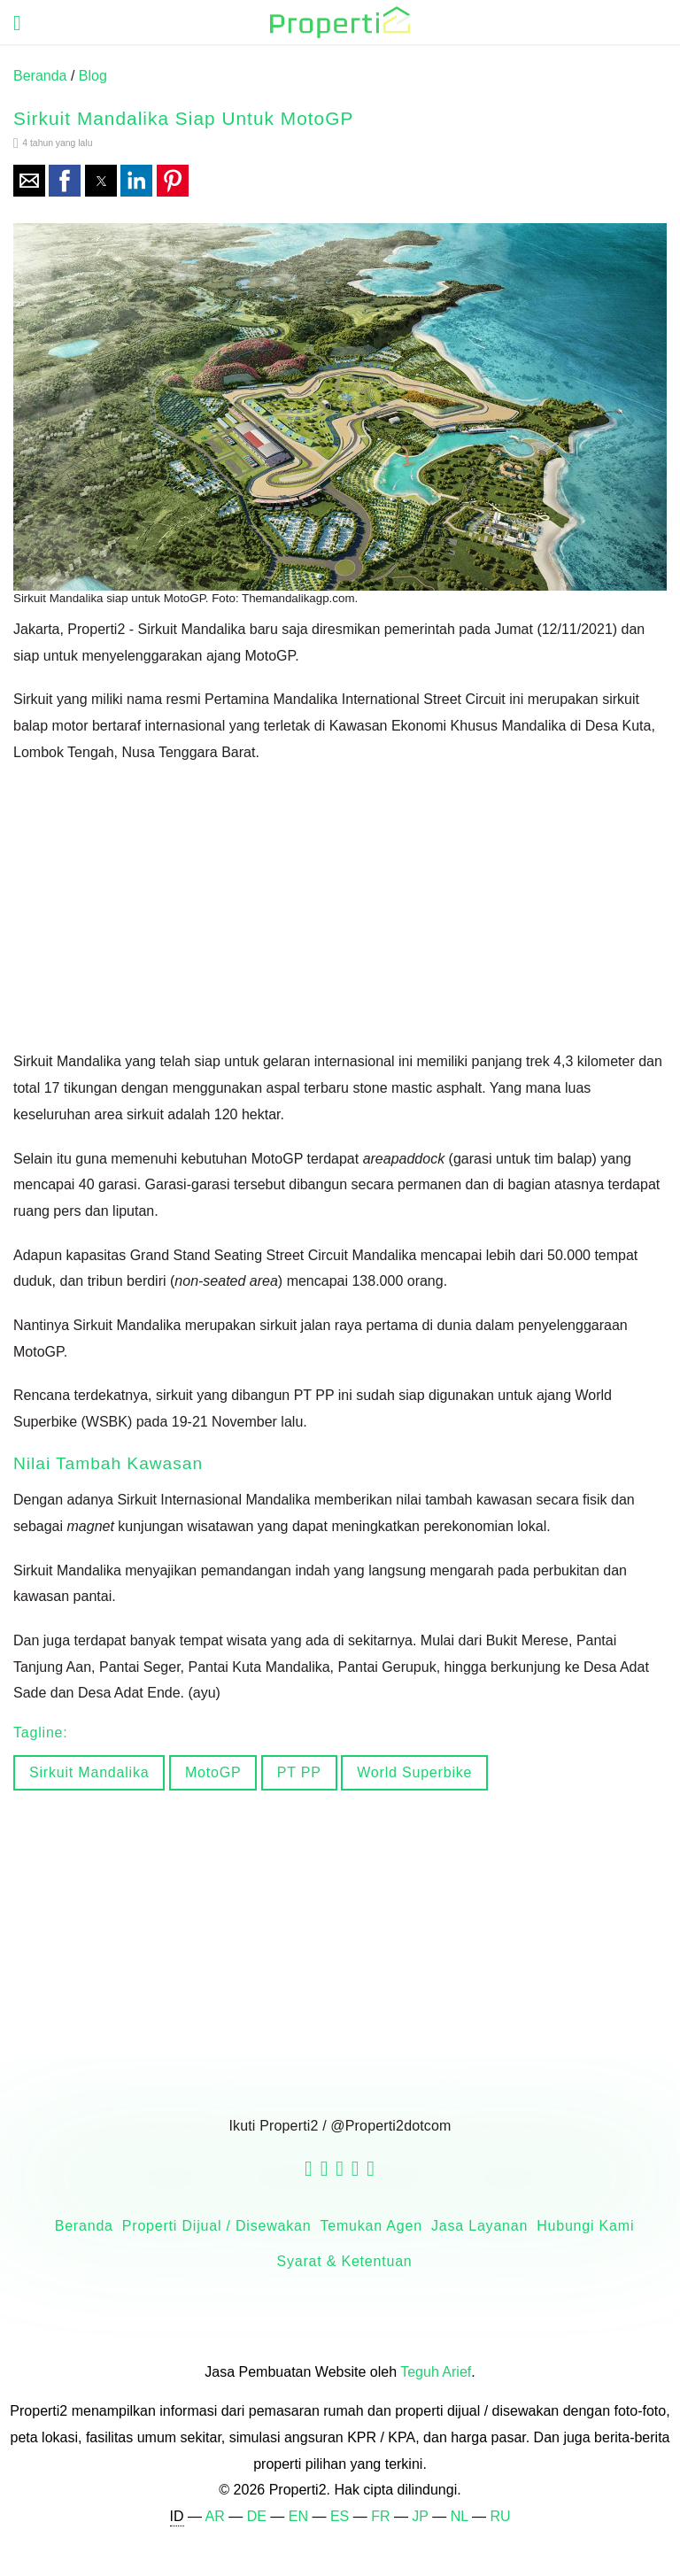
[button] (29, 181)
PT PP (299, 1772)
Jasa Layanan (479, 2225)
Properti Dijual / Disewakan (217, 2225)
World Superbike (414, 1772)
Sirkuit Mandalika (89, 1772)
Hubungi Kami (585, 2225)
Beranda (40, 75)
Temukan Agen (370, 2225)
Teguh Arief (435, 2371)
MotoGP (213, 1772)
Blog (93, 75)
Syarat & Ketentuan (344, 2261)
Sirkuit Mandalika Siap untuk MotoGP (183, 118)
